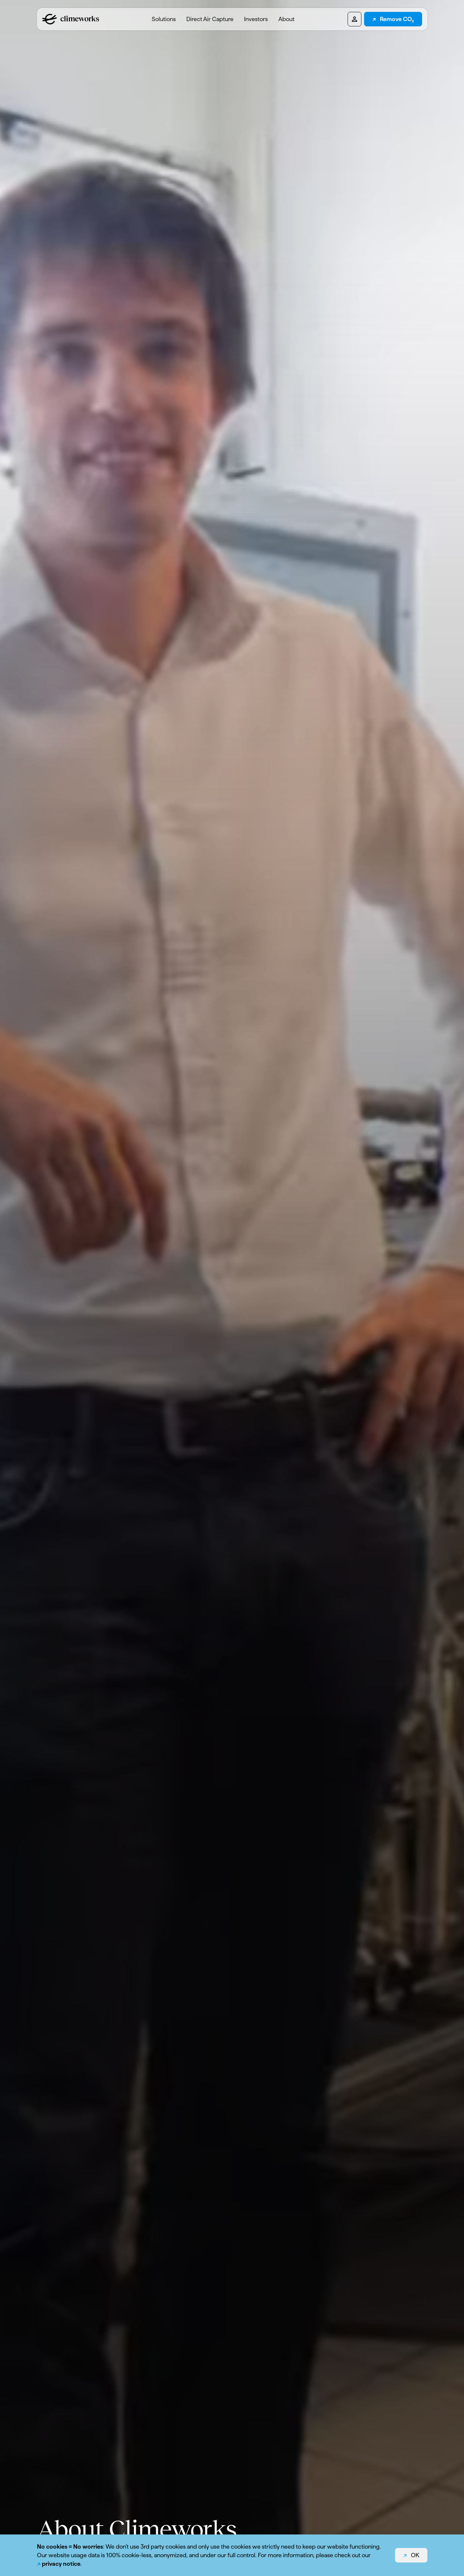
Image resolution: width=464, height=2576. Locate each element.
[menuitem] (164, 19)
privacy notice (61, 2563)
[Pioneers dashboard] (354, 19)
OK (415, 2555)
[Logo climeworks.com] (70, 19)
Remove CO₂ (397, 18)
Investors (256, 18)
